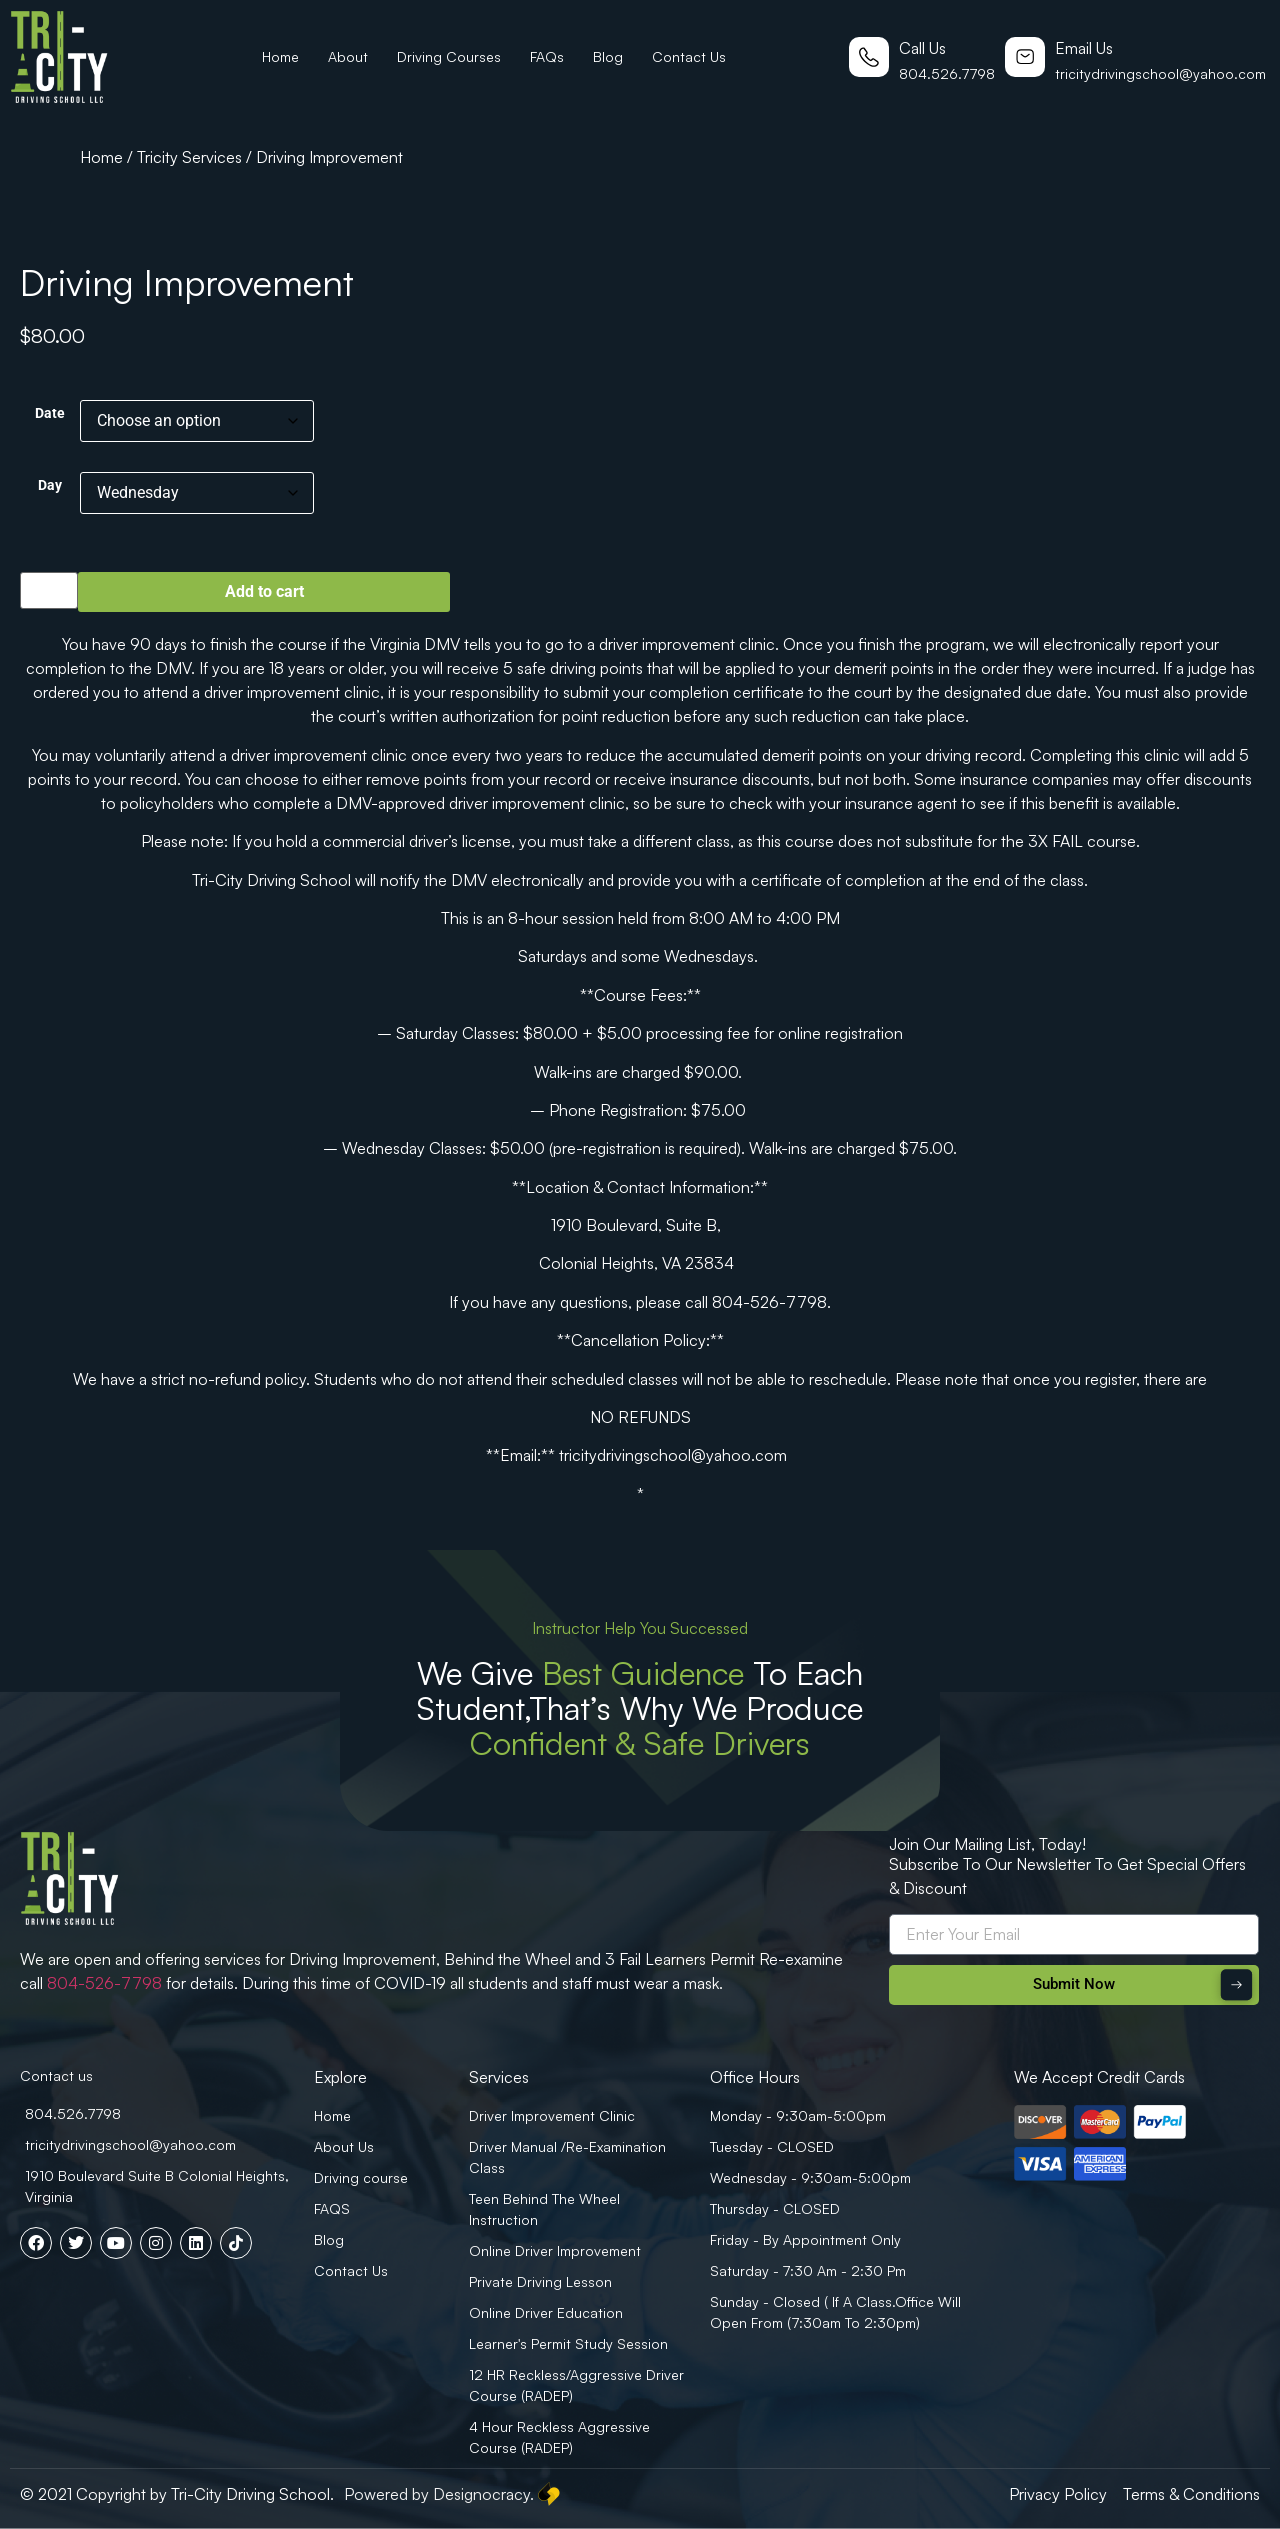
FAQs (547, 56)
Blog (608, 56)
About (348, 56)
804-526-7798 (104, 1983)
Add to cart (264, 591)
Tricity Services (189, 157)
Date (50, 414)
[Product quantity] (49, 590)
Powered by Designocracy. (454, 2494)
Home (280, 56)
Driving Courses (449, 56)
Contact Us (689, 56)
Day (50, 486)
